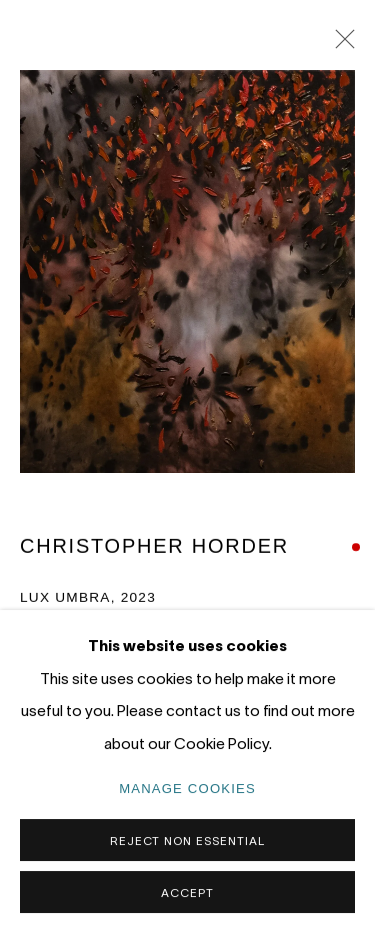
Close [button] (340, 45)
